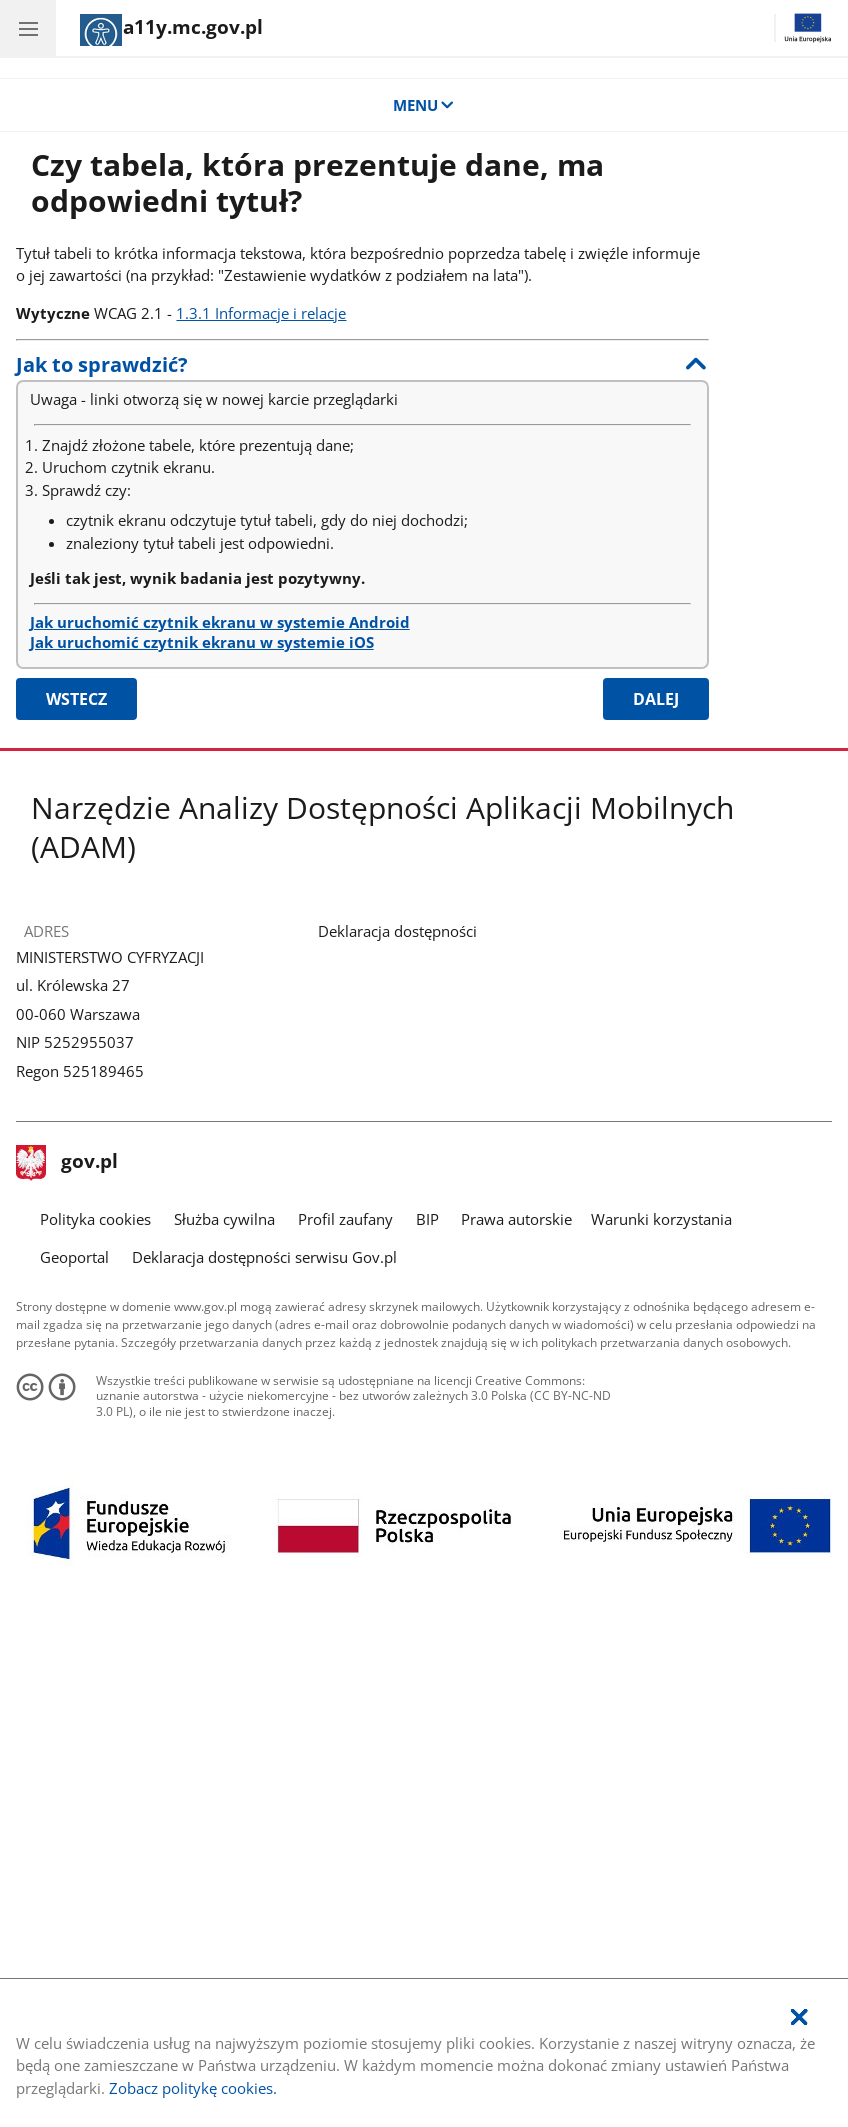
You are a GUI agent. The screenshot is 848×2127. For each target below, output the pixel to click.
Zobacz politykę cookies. (193, 2088)
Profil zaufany (345, 1219)
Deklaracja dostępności (397, 931)
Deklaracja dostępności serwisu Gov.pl (264, 1257)
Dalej (656, 699)
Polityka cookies (95, 1219)
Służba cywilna (224, 1219)
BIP (427, 1219)
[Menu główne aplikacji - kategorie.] (28, 28)
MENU (424, 105)
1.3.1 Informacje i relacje (261, 313)
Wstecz (76, 699)
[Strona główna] (171, 30)
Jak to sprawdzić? (102, 364)
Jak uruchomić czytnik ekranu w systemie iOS (202, 642)
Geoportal (74, 1257)
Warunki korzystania (661, 1219)
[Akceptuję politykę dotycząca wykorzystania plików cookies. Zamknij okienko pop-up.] (799, 2017)
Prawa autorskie (516, 1219)
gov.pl (67, 1163)
